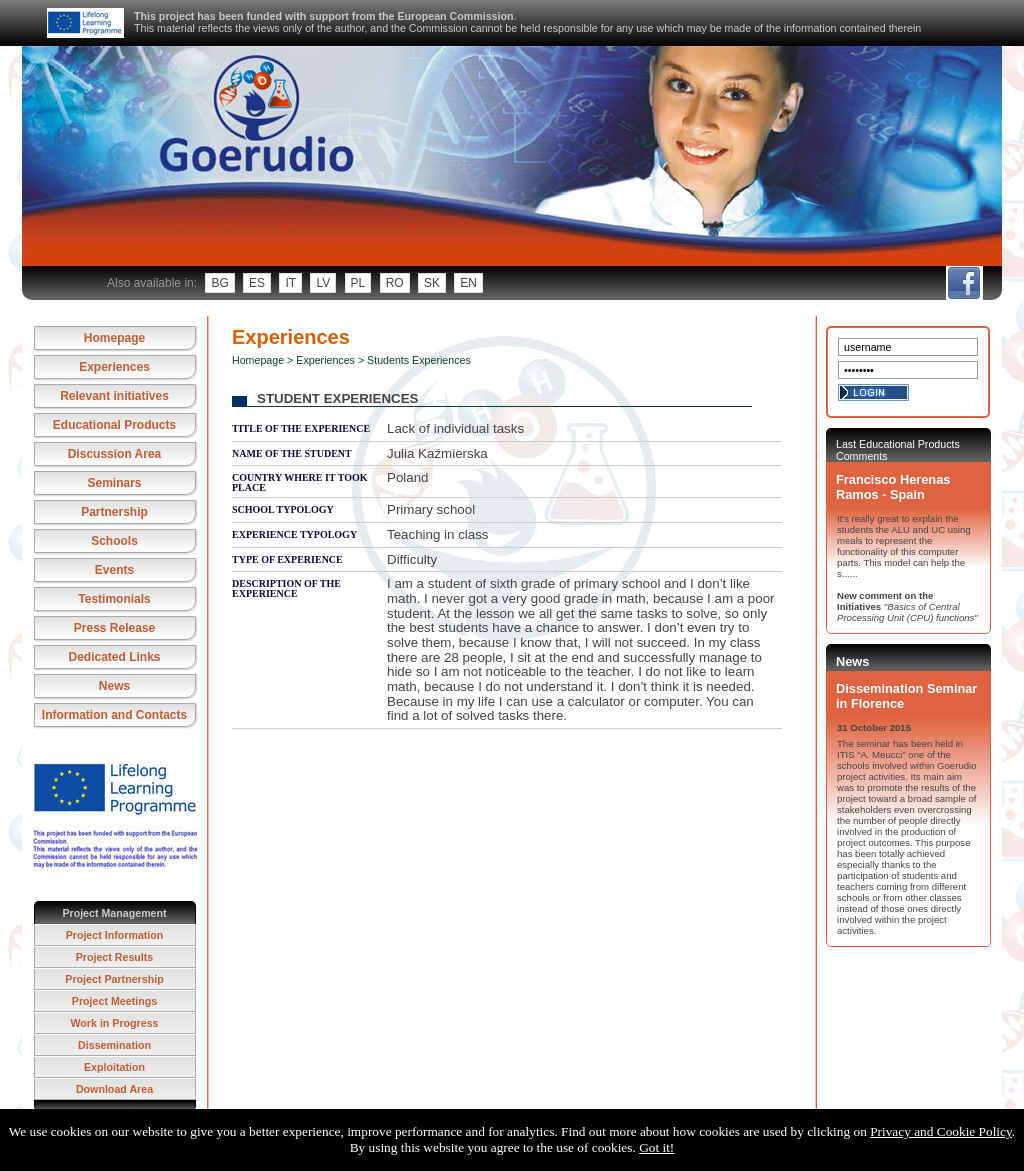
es (257, 283)
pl (358, 283)
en (468, 283)
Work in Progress (114, 1023)
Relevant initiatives (114, 396)
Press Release (114, 628)
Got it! (656, 1147)
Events (114, 570)
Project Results (115, 957)
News (114, 686)
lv (323, 283)
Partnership (114, 512)
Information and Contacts (114, 715)
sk (432, 283)
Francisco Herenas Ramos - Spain (893, 487)
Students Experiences (419, 360)
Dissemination (114, 1045)
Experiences (114, 367)
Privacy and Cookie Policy (941, 1131)
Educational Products (114, 425)
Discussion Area (115, 454)
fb (963, 283)
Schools (114, 541)
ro (395, 283)
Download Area (114, 1089)
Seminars (114, 483)
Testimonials (114, 599)
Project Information (115, 935)
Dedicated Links (114, 657)
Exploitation (114, 1067)
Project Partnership (114, 979)
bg (219, 283)
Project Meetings (114, 1001)
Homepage (114, 338)
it (290, 283)
